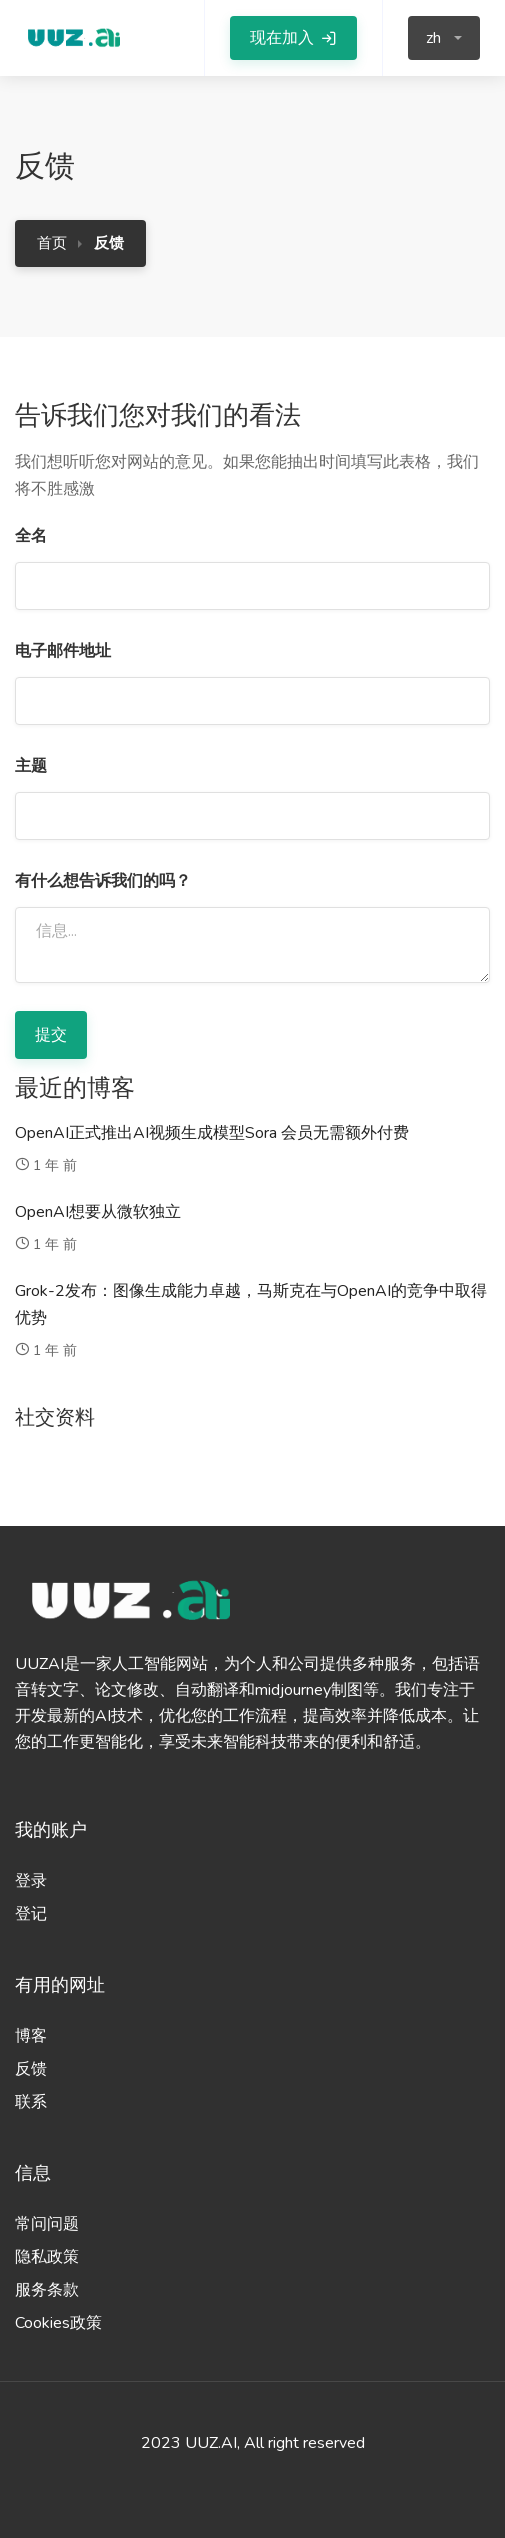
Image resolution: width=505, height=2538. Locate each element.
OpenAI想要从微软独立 (98, 1212)
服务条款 (47, 2290)
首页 (52, 243)
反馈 (31, 2069)
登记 (31, 1914)
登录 (31, 1881)
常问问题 (47, 2224)
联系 (31, 2102)
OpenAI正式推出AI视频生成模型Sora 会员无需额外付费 (212, 1133)
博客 (31, 2036)
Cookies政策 (58, 2323)
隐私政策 (47, 2257)
